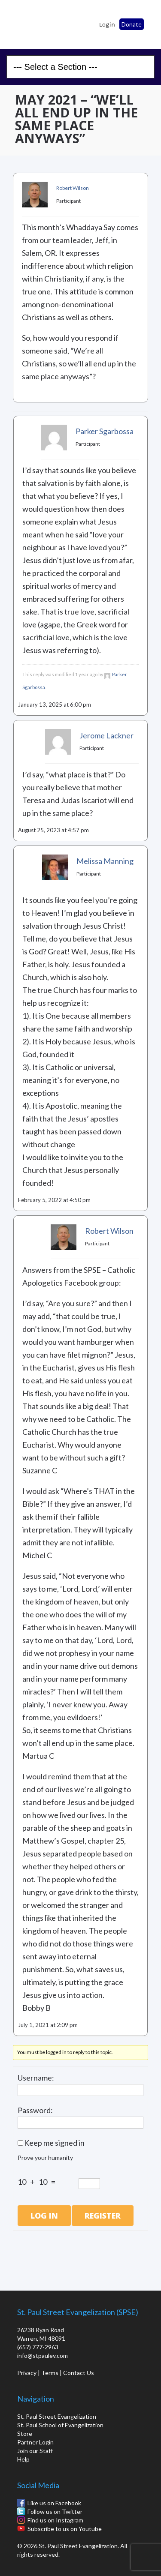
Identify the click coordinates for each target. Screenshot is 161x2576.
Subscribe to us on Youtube (64, 2528)
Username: (36, 2077)
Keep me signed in (54, 2142)
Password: (35, 2110)
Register (103, 2215)
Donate (132, 24)
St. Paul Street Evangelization (56, 2416)
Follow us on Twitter (54, 2511)
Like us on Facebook (54, 2503)
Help (23, 2459)
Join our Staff (35, 2450)
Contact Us (78, 2372)
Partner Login (35, 2442)
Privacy (26, 2372)
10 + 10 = (38, 2181)
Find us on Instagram (55, 2520)
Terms (49, 2372)
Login (107, 24)
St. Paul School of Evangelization (30, 21)
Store (24, 2433)
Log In (44, 2215)
